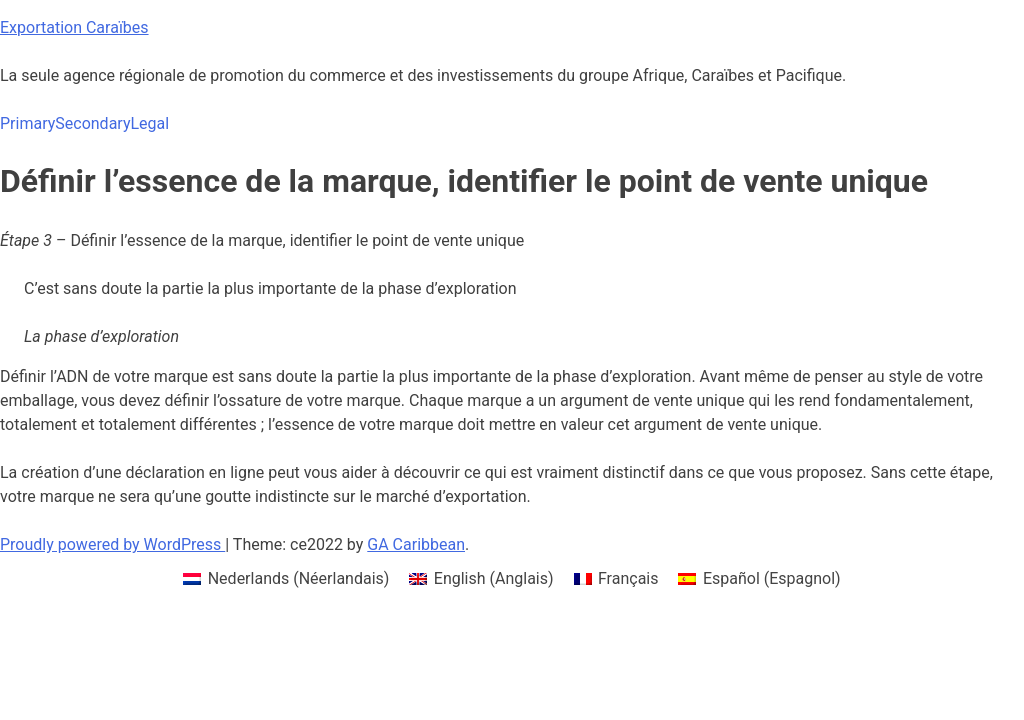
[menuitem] (286, 579)
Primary (27, 123)
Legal (149, 123)
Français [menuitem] (628, 578)
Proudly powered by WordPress (112, 544)
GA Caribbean (416, 544)
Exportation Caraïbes (74, 27)
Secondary (92, 123)
